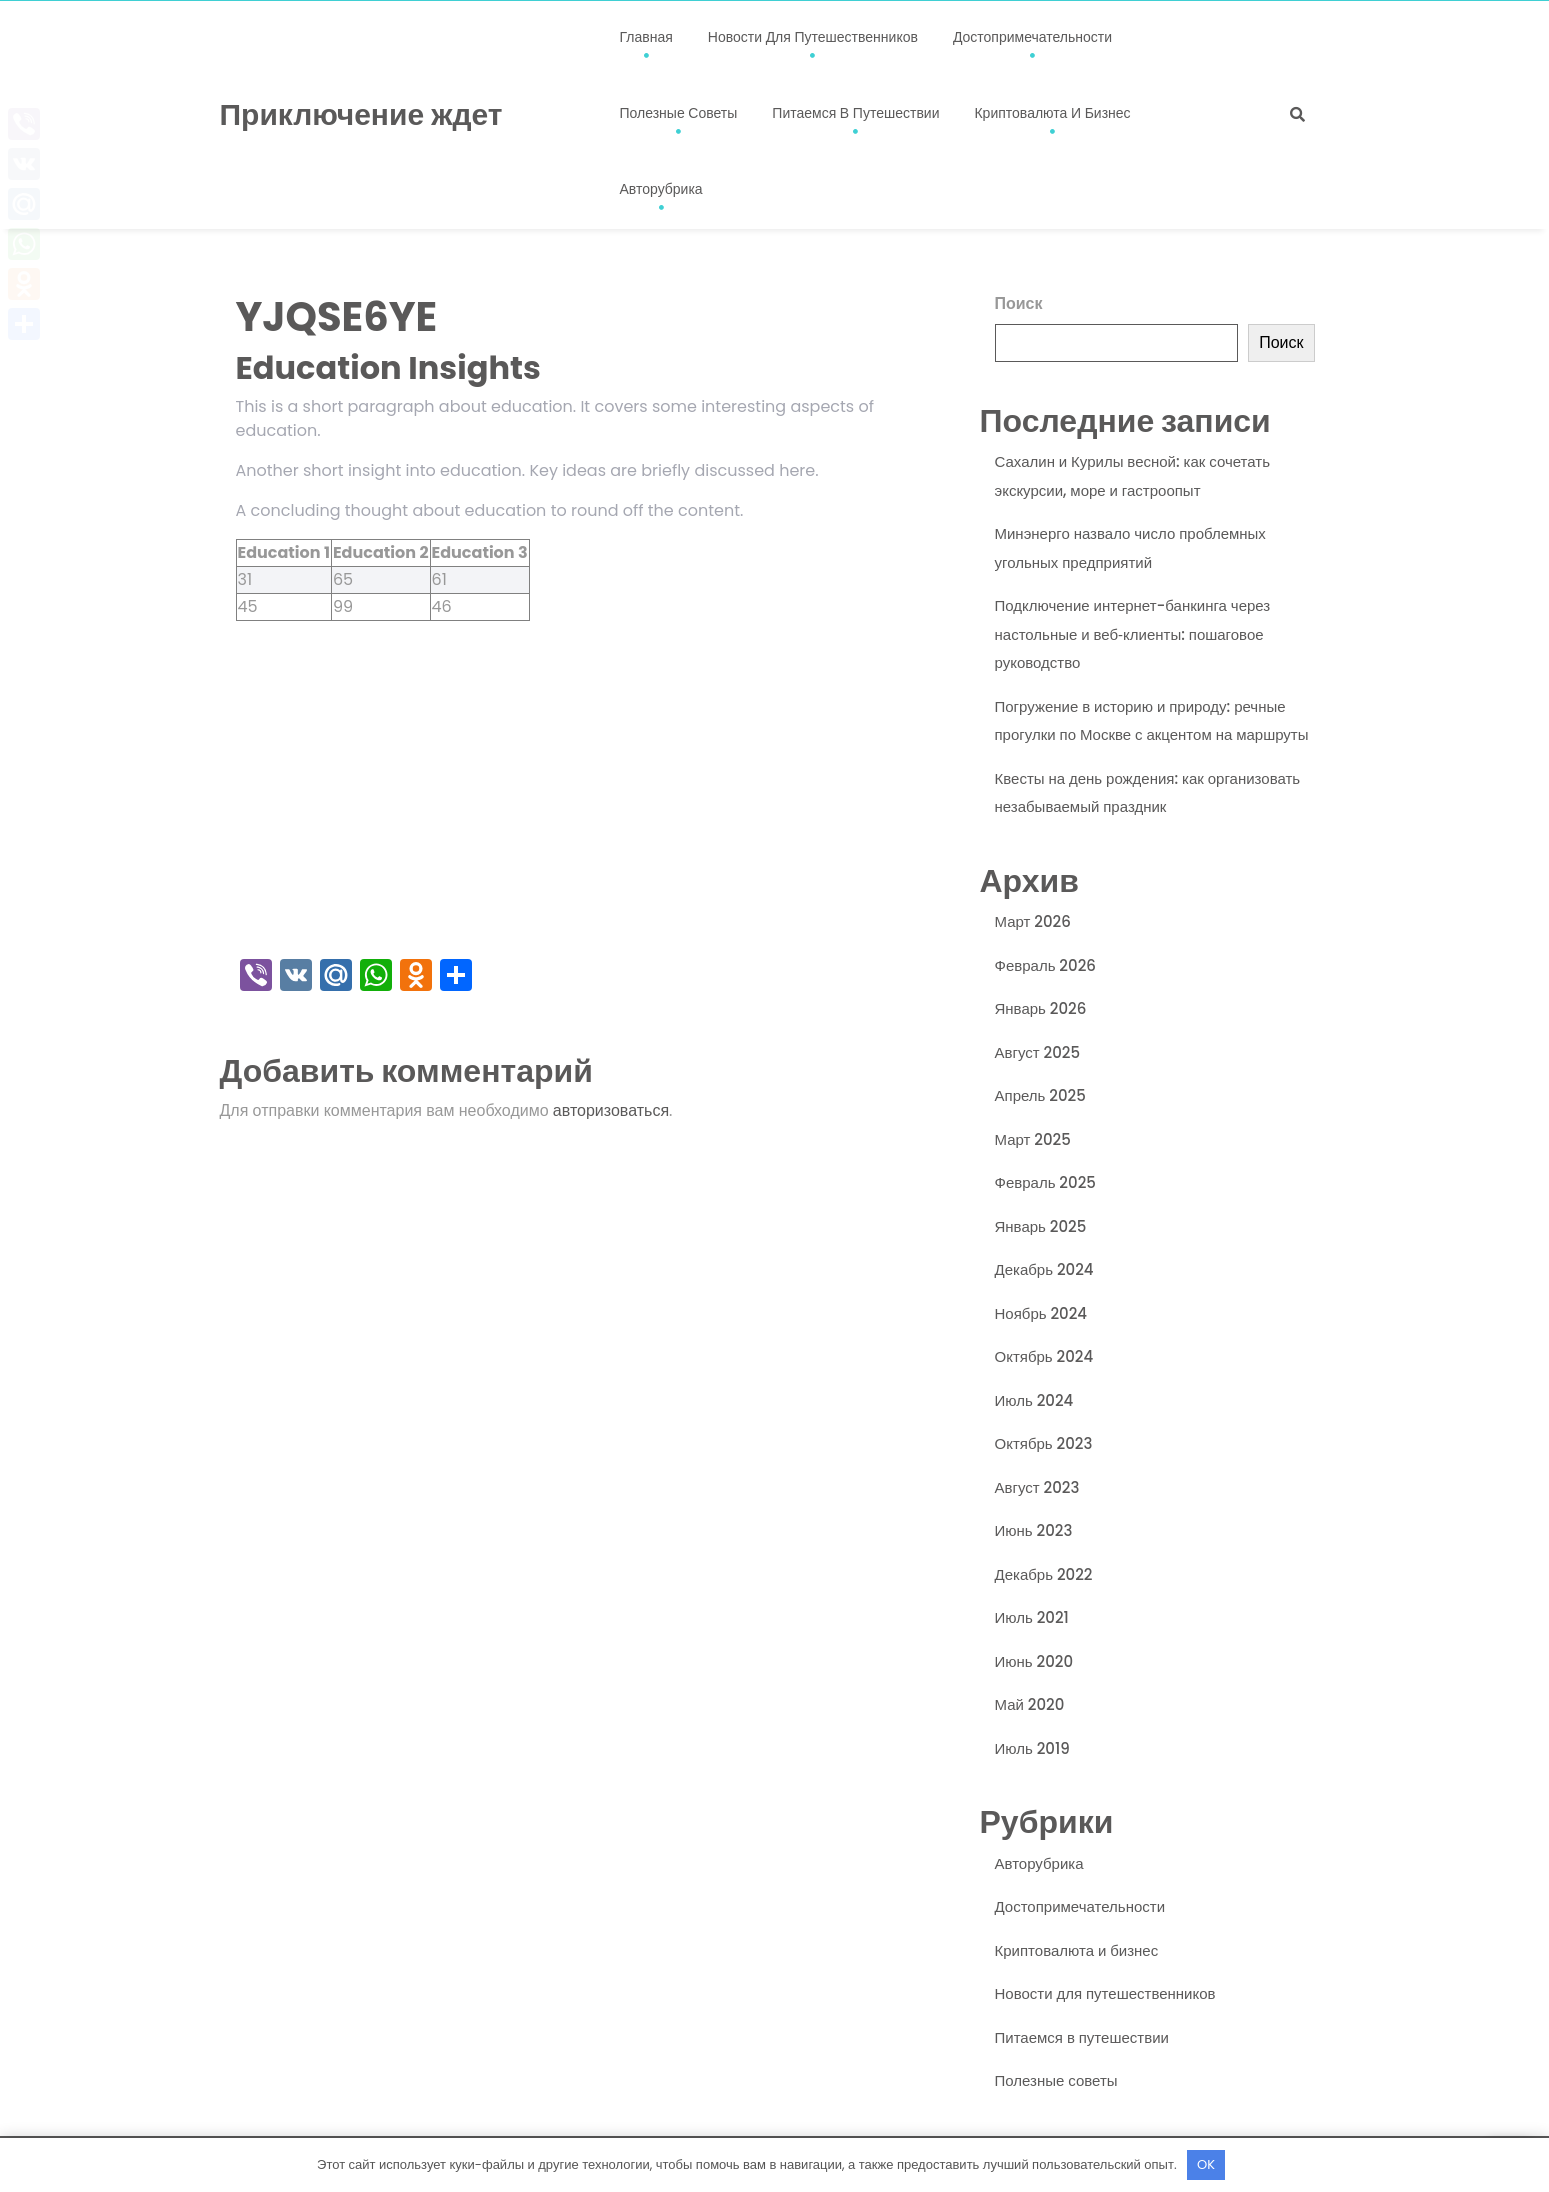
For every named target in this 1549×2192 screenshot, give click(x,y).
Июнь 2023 (1034, 1530)
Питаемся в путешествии (855, 113)
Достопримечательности (1032, 37)
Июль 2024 (1034, 1400)
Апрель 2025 (1040, 1095)
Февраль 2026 (1045, 965)
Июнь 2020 (1034, 1661)
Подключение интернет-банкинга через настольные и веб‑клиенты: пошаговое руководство (1133, 634)
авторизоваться (611, 1110)
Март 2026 (1033, 921)
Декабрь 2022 (1044, 1574)
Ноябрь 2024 (1041, 1313)
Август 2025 (1038, 1052)
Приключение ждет (361, 115)
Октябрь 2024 (1044, 1356)
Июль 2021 (1032, 1617)
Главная (646, 37)
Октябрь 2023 (1044, 1443)
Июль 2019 (1032, 1748)
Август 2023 (1037, 1487)
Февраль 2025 (1045, 1182)
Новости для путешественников (813, 37)
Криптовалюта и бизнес (1052, 113)
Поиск (1019, 303)
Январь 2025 (1041, 1226)
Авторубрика (661, 189)
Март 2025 (1033, 1139)
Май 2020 (1030, 1704)
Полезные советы (679, 113)
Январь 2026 (1041, 1008)
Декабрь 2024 (1044, 1269)
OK (1206, 2164)
